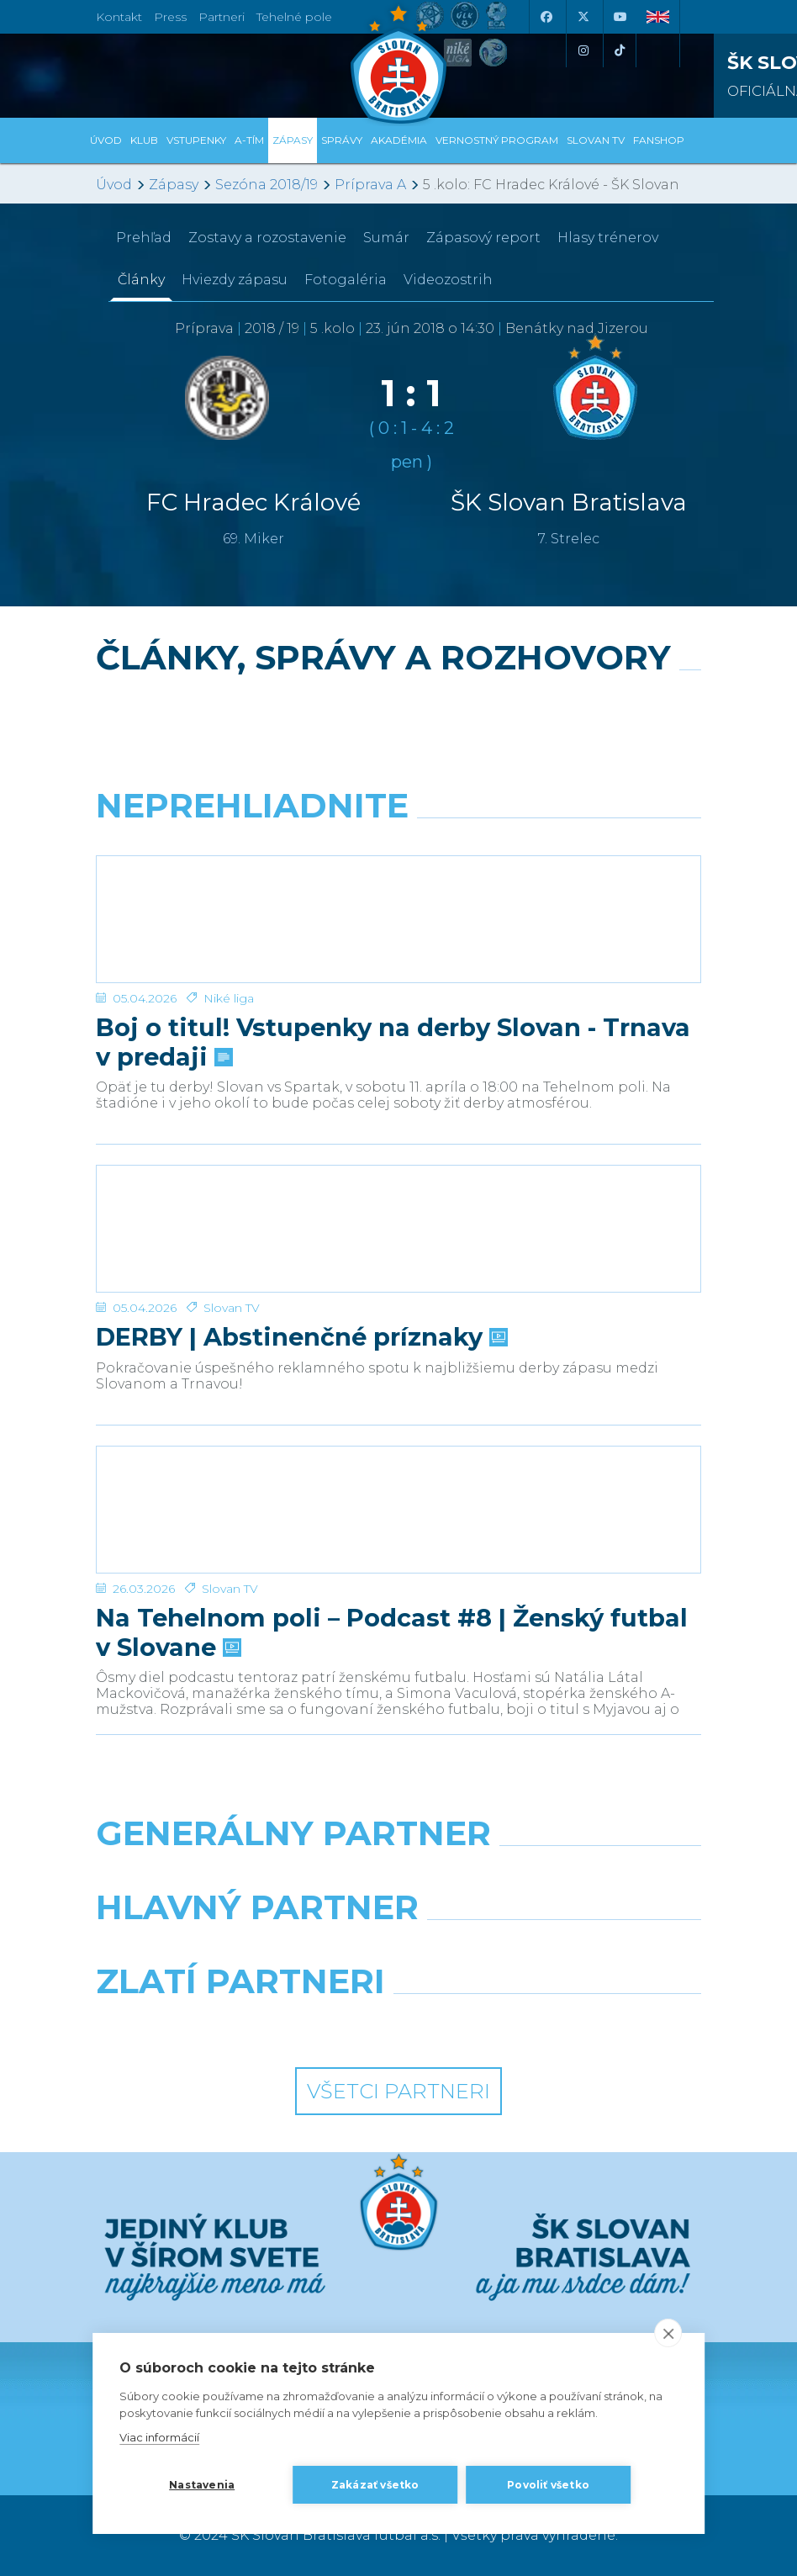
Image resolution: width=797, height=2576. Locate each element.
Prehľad (144, 238)
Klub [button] (144, 140)
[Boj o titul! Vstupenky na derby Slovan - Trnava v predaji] (398, 919)
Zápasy (173, 185)
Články (141, 280)
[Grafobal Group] (556, 2024)
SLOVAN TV (596, 140)
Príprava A (370, 185)
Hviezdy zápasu (235, 280)
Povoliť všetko (548, 2484)
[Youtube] (619, 17)
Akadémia (399, 140)
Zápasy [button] (292, 140)
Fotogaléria (345, 280)
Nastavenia (202, 2484)
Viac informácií (159, 2437)
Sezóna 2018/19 (266, 185)
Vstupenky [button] (196, 140)
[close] (668, 2333)
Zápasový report (483, 238)
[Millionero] (556, 1950)
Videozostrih (448, 280)
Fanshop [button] (658, 140)
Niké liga (228, 998)
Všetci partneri (398, 2091)
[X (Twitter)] (582, 17)
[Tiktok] (619, 50)
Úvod (106, 140)
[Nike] (399, 1876)
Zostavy (267, 238)
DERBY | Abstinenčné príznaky (300, 1337)
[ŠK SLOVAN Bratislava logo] (398, 63)
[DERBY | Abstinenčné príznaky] (398, 1229)
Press (170, 16)
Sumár (386, 238)
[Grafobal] (241, 1950)
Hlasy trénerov (607, 238)
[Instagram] (582, 50)
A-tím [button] (249, 140)
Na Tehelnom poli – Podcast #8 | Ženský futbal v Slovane (392, 1632)
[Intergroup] (241, 2024)
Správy (341, 140)
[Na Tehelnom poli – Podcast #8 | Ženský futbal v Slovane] (398, 1510)
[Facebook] (545, 17)
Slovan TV (231, 1307)
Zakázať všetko (375, 2484)
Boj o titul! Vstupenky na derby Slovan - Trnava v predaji (393, 1042)
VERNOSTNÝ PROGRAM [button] (496, 140)
